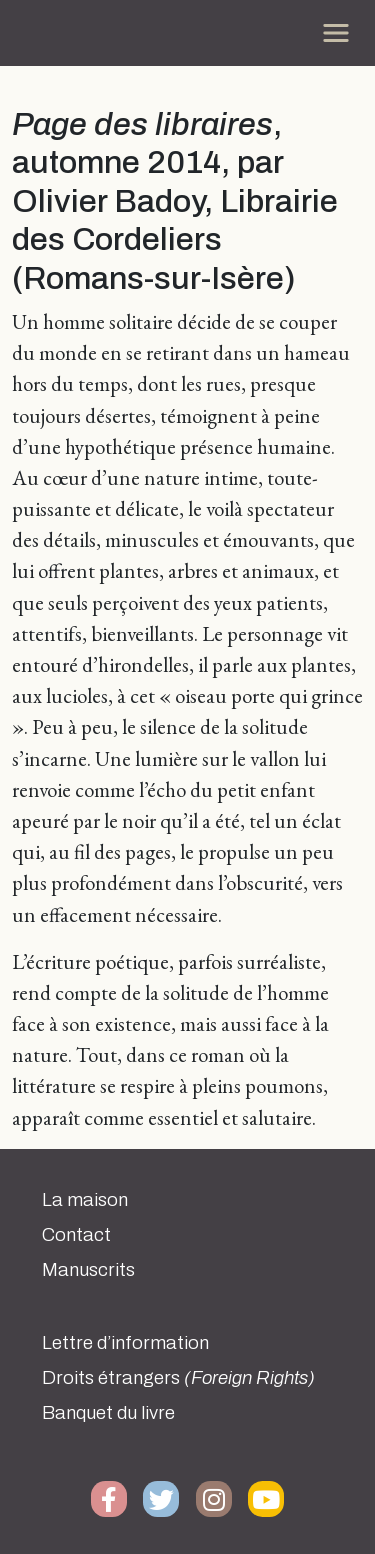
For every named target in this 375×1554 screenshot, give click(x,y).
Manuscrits (88, 1270)
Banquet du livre (108, 1413)
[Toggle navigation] (336, 33)
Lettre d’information (125, 1343)
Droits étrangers (178, 1378)
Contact (76, 1235)
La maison (85, 1200)
